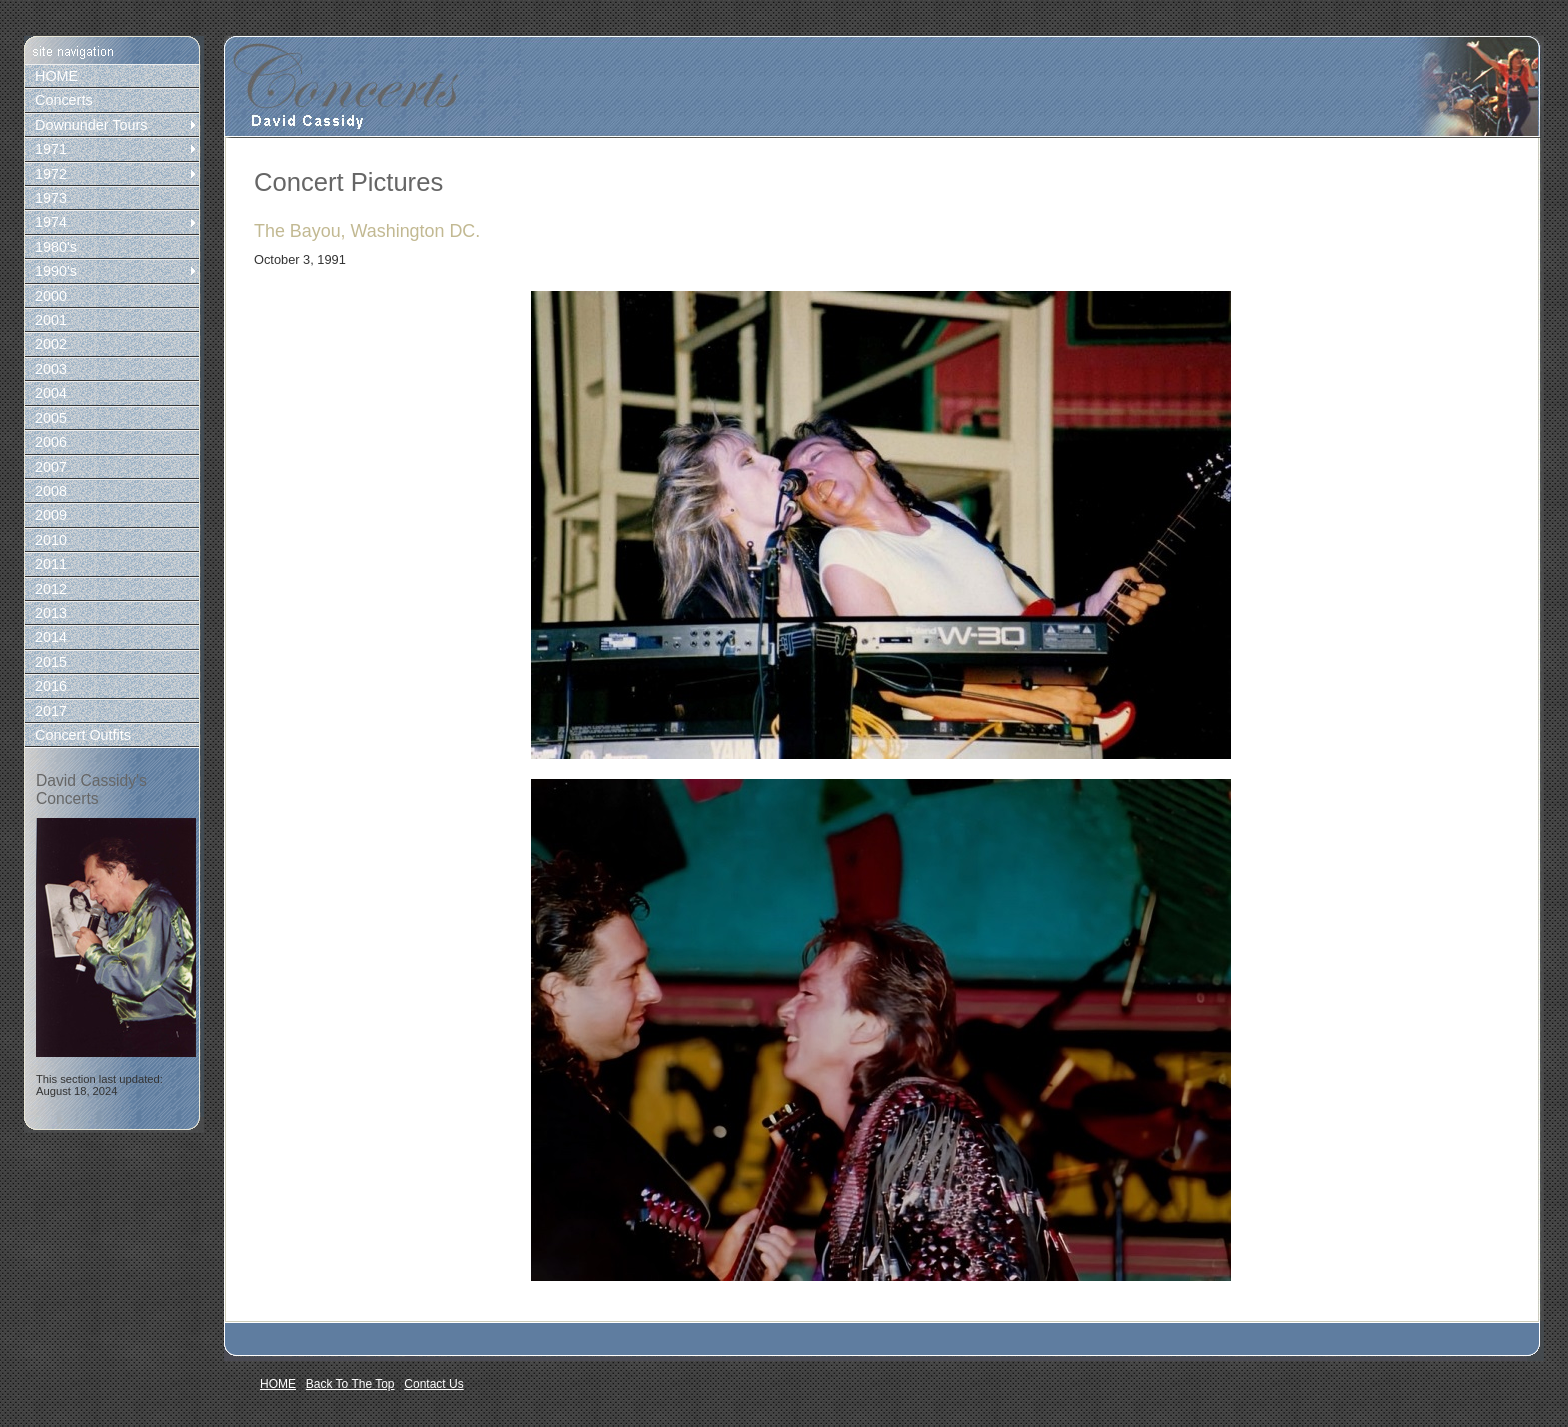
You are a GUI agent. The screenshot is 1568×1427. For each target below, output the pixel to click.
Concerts (64, 100)
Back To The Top (350, 1384)
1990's (56, 271)
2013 (51, 613)
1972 (51, 174)
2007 (51, 467)
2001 (51, 320)
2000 (51, 296)
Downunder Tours (91, 125)
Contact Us (433, 1384)
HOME (56, 76)
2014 (51, 637)
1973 (51, 198)
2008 (51, 491)
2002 (51, 344)
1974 (51, 222)
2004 (51, 393)
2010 (51, 540)
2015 (51, 662)
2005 (51, 418)
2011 (51, 564)
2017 (51, 711)
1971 (51, 149)
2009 (51, 515)
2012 (51, 589)
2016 (51, 686)
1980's (56, 247)
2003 (51, 369)
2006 (51, 442)
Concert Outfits (83, 735)
